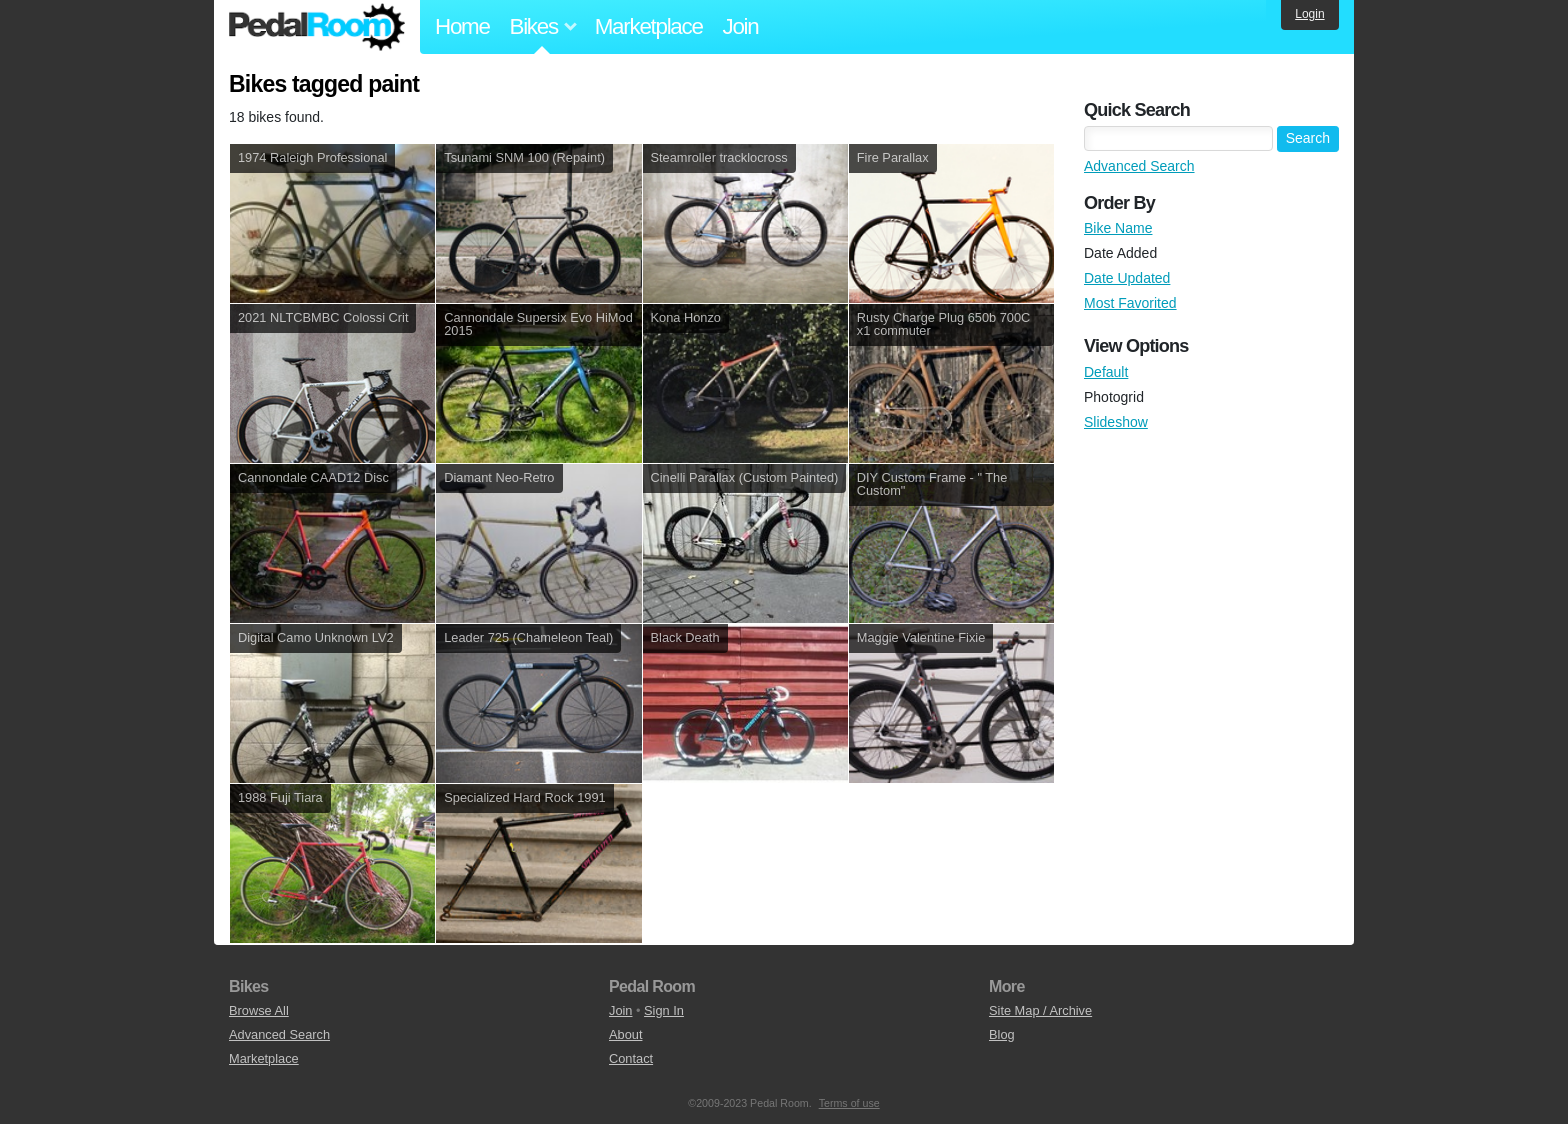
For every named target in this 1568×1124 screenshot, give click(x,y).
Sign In (664, 1010)
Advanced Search (1139, 166)
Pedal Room (317, 27)
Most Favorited (1130, 303)
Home (462, 26)
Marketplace (649, 26)
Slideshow (1116, 422)
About (625, 1034)
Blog (1002, 1034)
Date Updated (1127, 278)
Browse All (259, 1010)
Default (1106, 372)
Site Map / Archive (1040, 1010)
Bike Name (1118, 228)
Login (1309, 14)
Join (741, 26)
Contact (631, 1058)
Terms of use (849, 1103)
